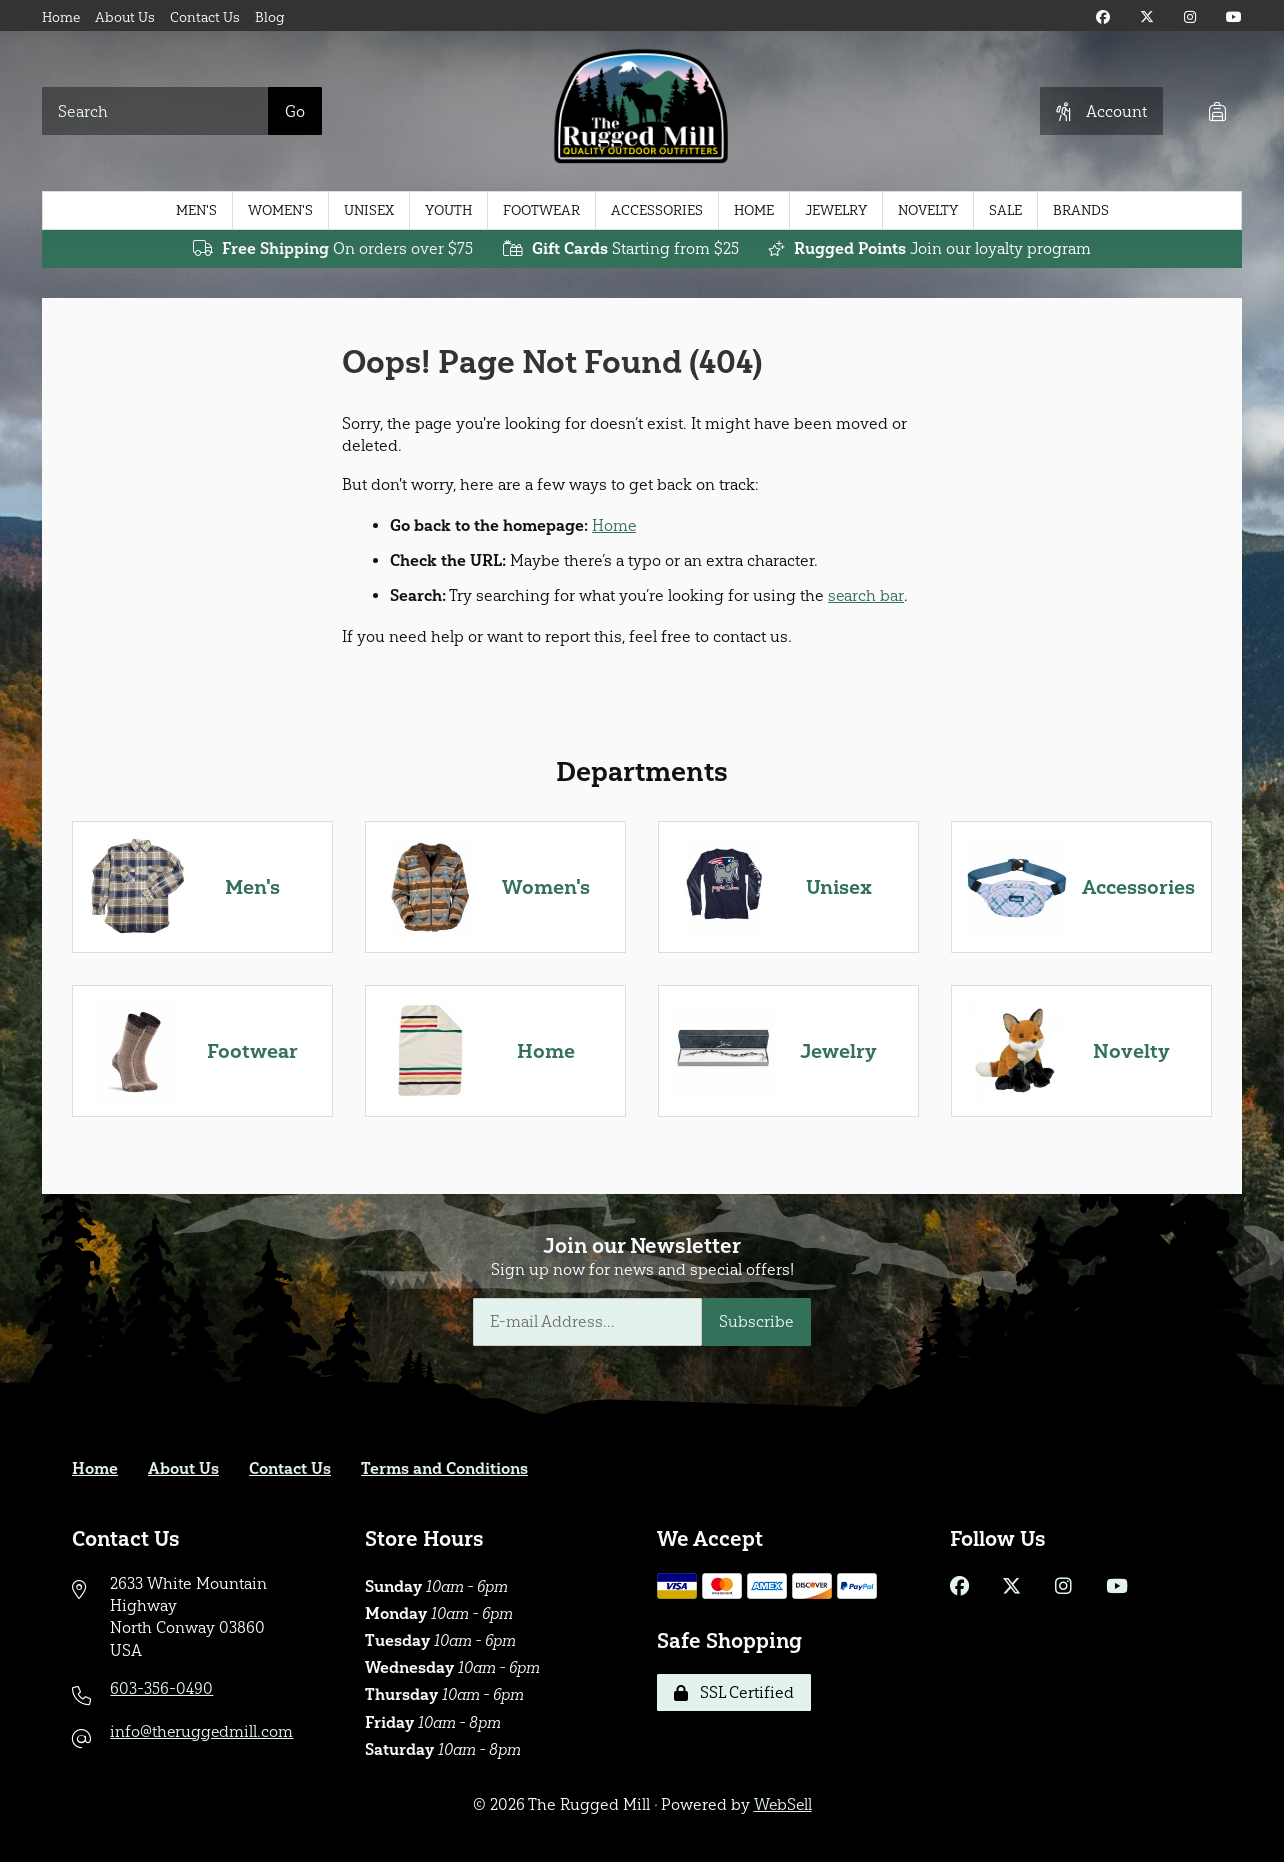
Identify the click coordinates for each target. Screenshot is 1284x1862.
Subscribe (756, 1321)
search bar (866, 595)
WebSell (783, 1804)
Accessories (657, 210)
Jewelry (836, 210)
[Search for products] (155, 111)
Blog (270, 17)
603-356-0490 (161, 1688)
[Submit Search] (295, 111)
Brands (1081, 210)
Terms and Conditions (444, 1468)
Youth (448, 210)
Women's (280, 210)
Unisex (369, 210)
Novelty (928, 210)
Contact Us (205, 17)
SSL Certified (734, 1692)
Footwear (541, 210)
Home (61, 17)
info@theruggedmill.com (202, 1731)
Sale (1005, 210)
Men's (196, 210)
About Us (125, 17)
